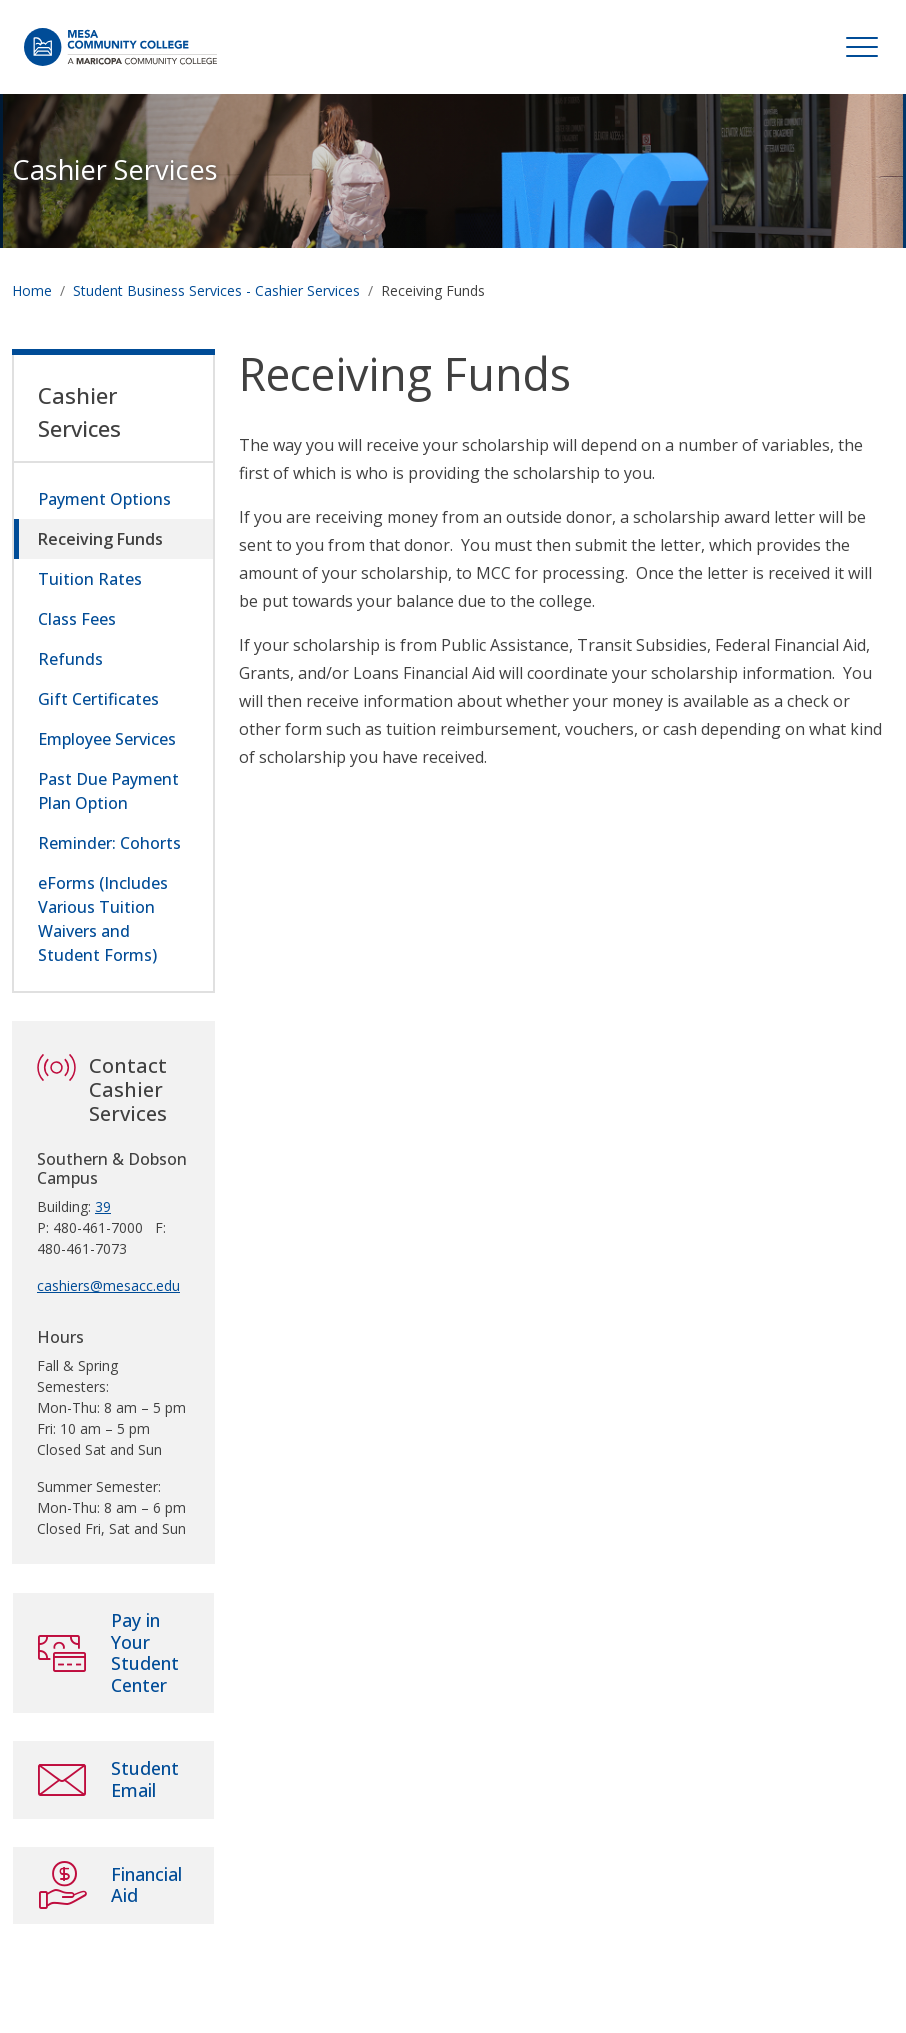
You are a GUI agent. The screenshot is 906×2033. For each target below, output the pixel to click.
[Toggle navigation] (862, 47)
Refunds (70, 659)
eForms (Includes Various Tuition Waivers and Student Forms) (103, 919)
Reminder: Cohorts (109, 843)
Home (32, 290)
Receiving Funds (100, 539)
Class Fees (77, 619)
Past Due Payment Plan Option (108, 791)
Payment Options (104, 499)
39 (103, 1206)
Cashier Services (115, 169)
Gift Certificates (98, 699)
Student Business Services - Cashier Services (216, 290)
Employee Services (107, 739)
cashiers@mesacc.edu (108, 1285)
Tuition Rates (90, 579)
